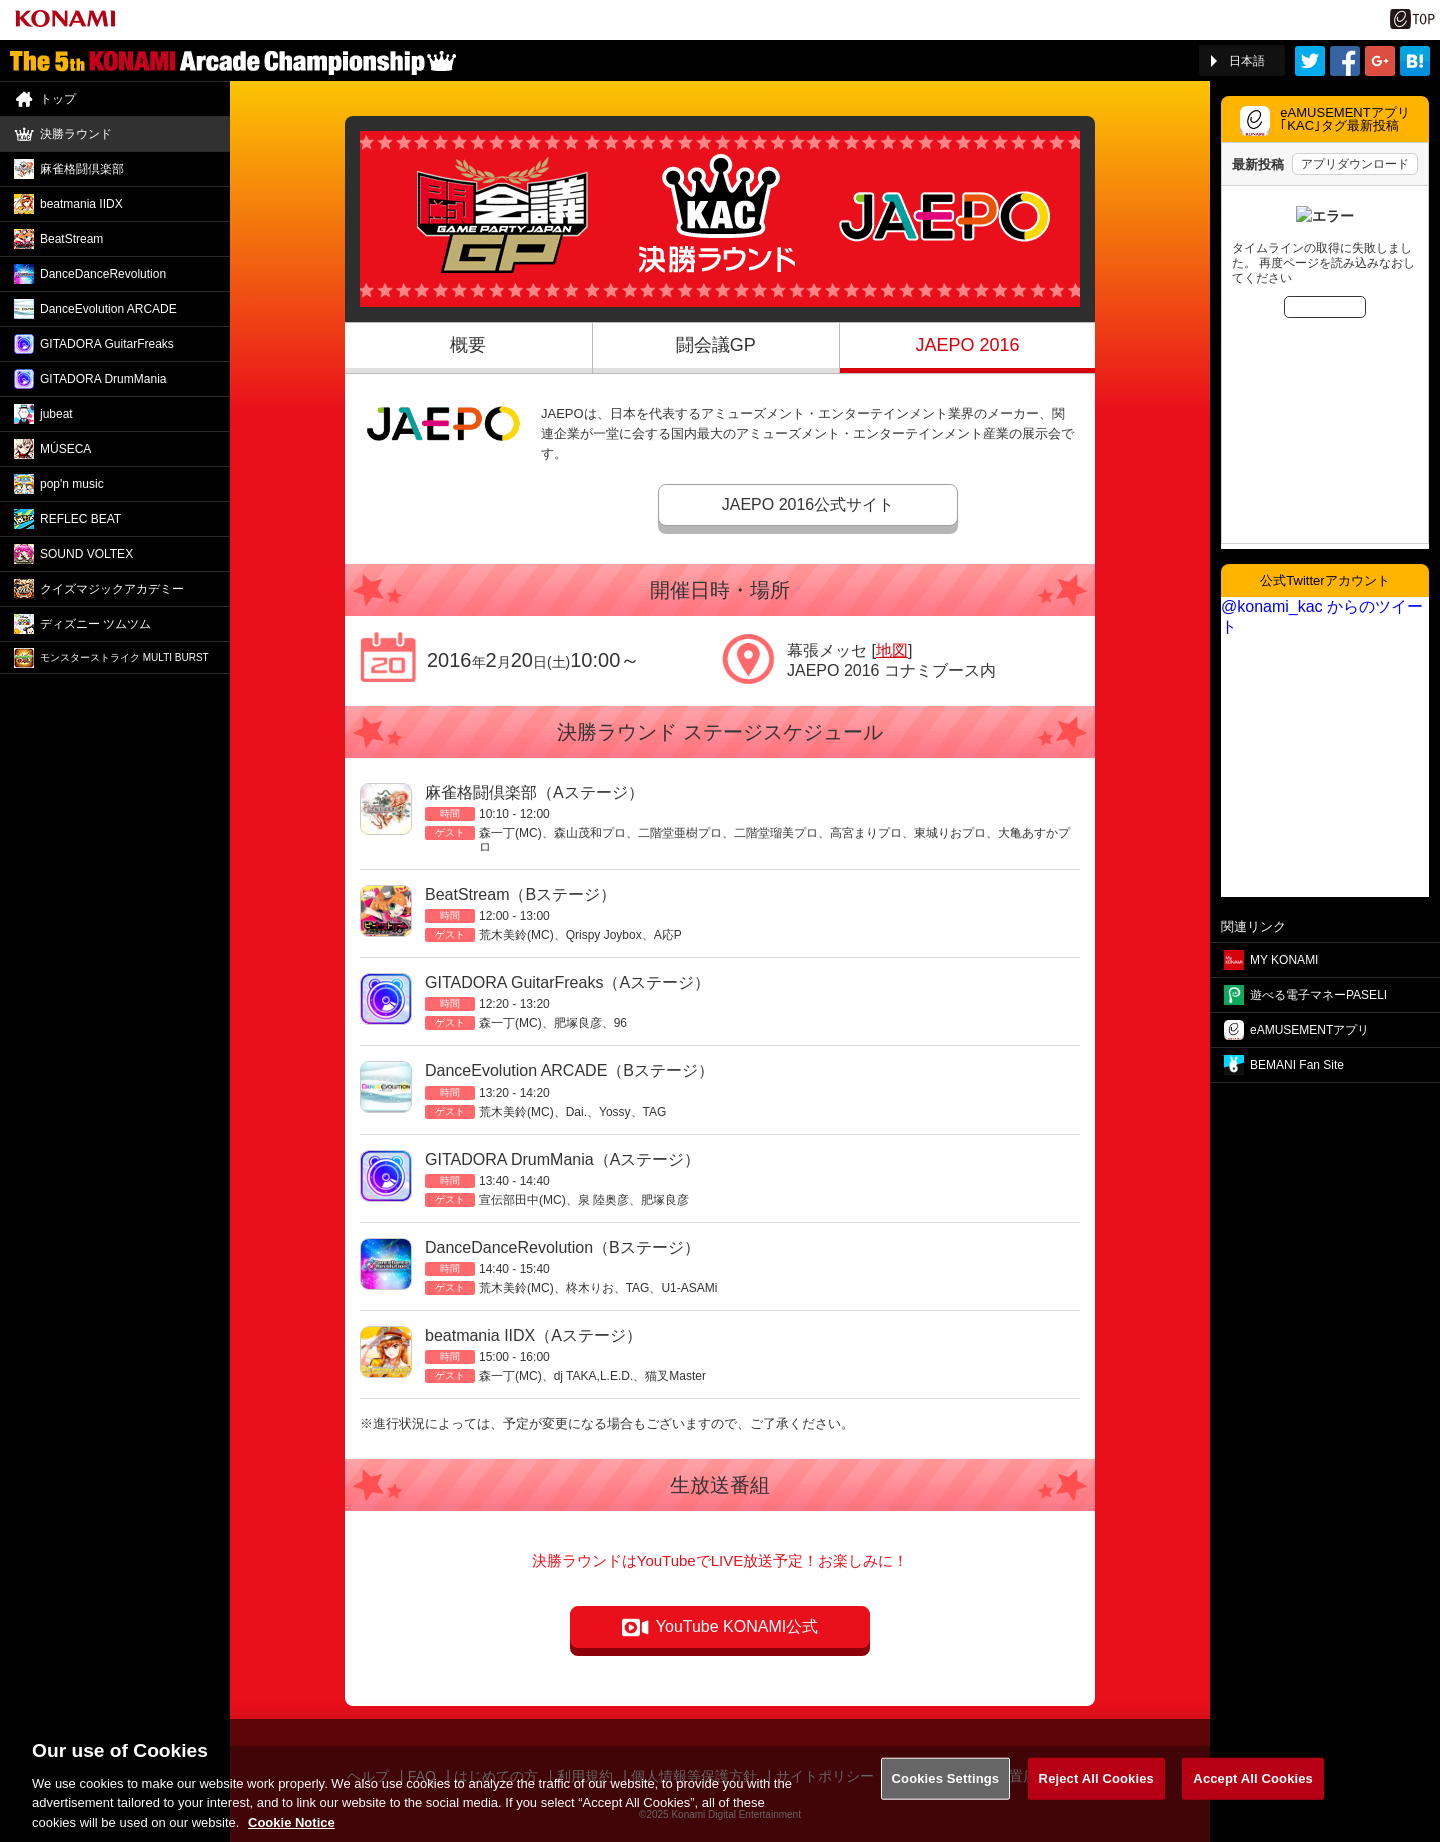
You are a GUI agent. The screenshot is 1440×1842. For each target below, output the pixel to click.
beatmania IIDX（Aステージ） (533, 1335)
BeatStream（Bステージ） (520, 894)
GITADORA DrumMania (103, 379)
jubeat (56, 414)
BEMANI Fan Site (1297, 1065)
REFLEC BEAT (80, 519)
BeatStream (71, 239)
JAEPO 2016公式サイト (808, 504)
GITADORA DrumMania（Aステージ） (562, 1159)
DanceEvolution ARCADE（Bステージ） (569, 1070)
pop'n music (72, 484)
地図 (892, 650)
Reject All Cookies (1096, 1788)
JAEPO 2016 (967, 345)
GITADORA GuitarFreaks (107, 344)
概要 (468, 345)
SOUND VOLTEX (86, 554)
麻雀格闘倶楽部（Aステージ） (534, 792)
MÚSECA (65, 449)
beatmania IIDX (81, 204)
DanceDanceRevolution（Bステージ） (562, 1247)
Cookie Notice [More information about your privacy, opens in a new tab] (291, 1832)
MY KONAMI (1284, 960)
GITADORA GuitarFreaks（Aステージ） (567, 982)
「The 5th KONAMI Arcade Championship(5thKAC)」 (233, 61)
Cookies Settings (946, 1788)
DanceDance (103, 274)
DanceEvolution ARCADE (108, 309)
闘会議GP (716, 345)
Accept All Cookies (1253, 1788)
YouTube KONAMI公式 (737, 1626)
